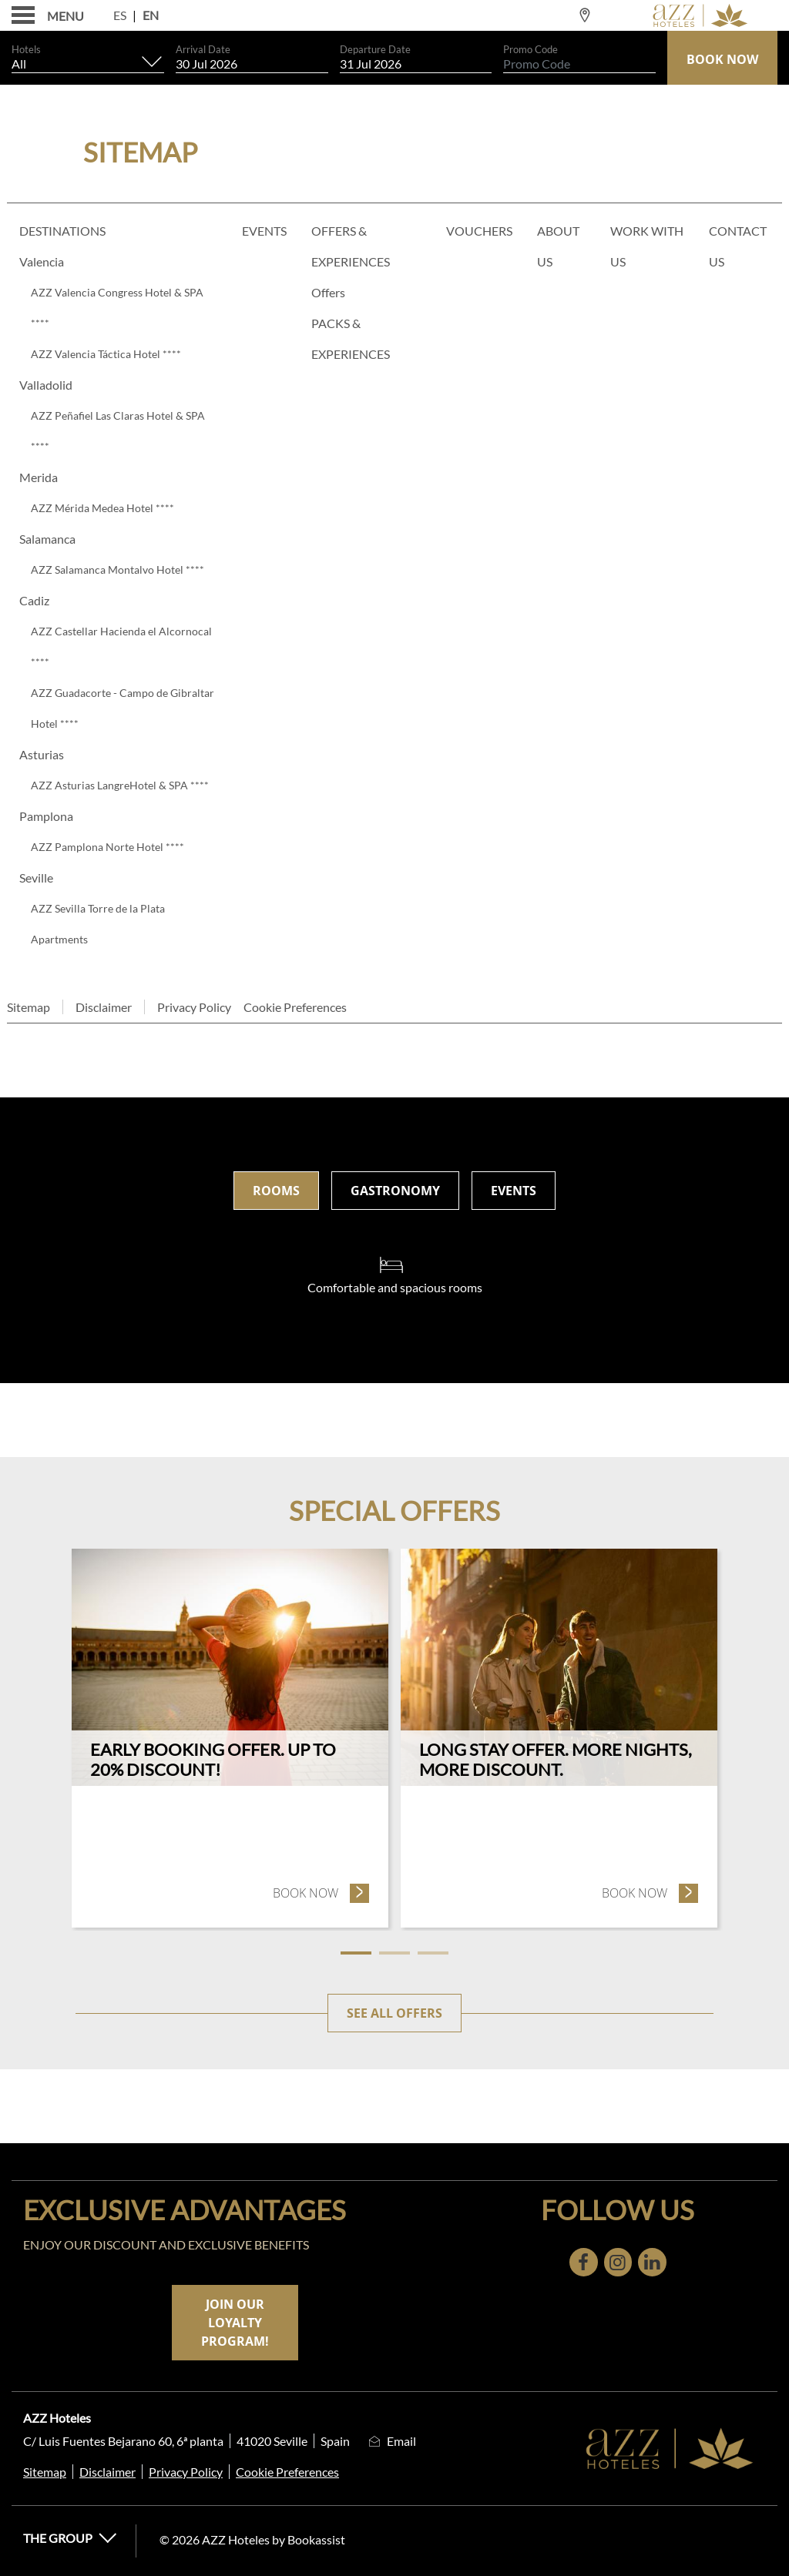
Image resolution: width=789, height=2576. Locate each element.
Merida (38, 477)
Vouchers (479, 230)
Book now (321, 1892)
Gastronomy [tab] (395, 1190)
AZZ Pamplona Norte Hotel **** (107, 846)
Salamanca (47, 538)
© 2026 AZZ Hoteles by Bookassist (252, 2539)
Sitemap (28, 1007)
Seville (36, 877)
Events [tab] (513, 1190)
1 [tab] (356, 1953)
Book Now (722, 59)
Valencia (41, 261)
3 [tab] (433, 1953)
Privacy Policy (194, 1007)
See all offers (394, 2013)
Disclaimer (104, 1007)
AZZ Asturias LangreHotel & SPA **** (120, 785)
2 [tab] (394, 1953)
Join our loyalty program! (235, 2323)
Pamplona (46, 816)
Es (119, 15)
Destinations (62, 230)
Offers (328, 292)
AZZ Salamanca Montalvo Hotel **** (117, 569)
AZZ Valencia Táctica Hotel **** (106, 353)
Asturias (41, 754)
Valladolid (45, 384)
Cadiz (34, 600)
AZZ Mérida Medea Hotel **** (102, 507)
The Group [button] (70, 2538)
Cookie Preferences (295, 1007)
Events (264, 230)
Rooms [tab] (276, 1190)
